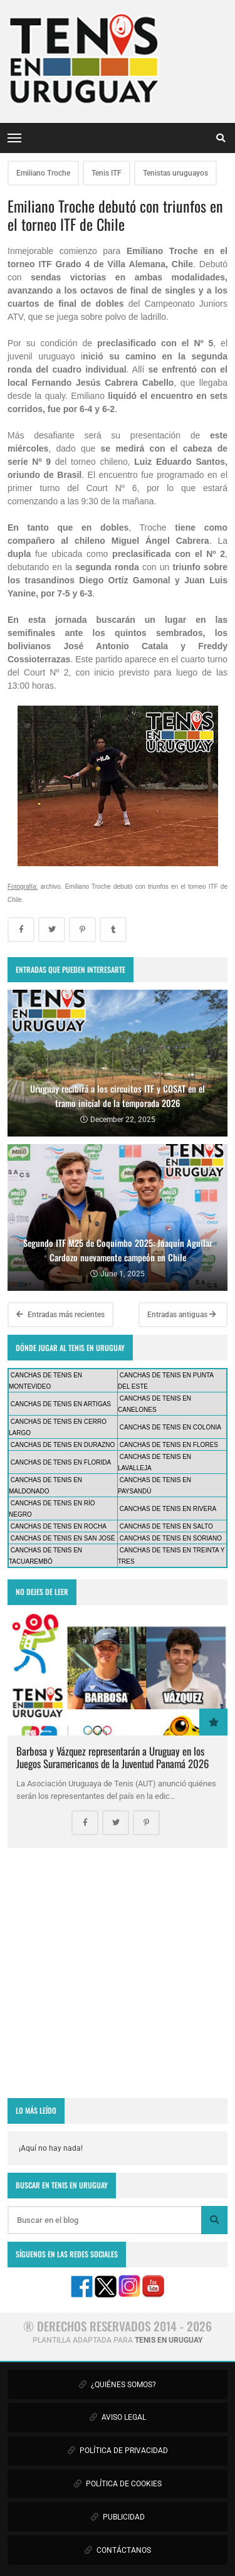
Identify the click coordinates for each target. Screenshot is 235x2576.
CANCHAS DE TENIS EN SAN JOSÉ (63, 1538)
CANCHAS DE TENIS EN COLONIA (170, 1427)
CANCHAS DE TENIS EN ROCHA (59, 1526)
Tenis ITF (106, 173)
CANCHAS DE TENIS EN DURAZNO (63, 1444)
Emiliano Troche (43, 173)
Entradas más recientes (60, 1314)
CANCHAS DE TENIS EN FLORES (169, 1444)
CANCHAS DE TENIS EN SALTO (166, 1526)
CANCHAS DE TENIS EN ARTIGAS (61, 1404)
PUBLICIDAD (118, 2517)
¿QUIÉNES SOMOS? (117, 2384)
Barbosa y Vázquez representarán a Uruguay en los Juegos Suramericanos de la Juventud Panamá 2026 (112, 1757)
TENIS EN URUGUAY (168, 2340)
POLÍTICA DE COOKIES (118, 2483)
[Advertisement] (117, 1973)
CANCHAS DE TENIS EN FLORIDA (61, 1462)
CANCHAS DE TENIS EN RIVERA (168, 1508)
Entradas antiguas (181, 1314)
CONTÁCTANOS (118, 2550)
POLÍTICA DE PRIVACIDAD (118, 2450)
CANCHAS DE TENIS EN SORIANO (171, 1538)
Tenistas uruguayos (175, 173)
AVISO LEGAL (118, 2417)
